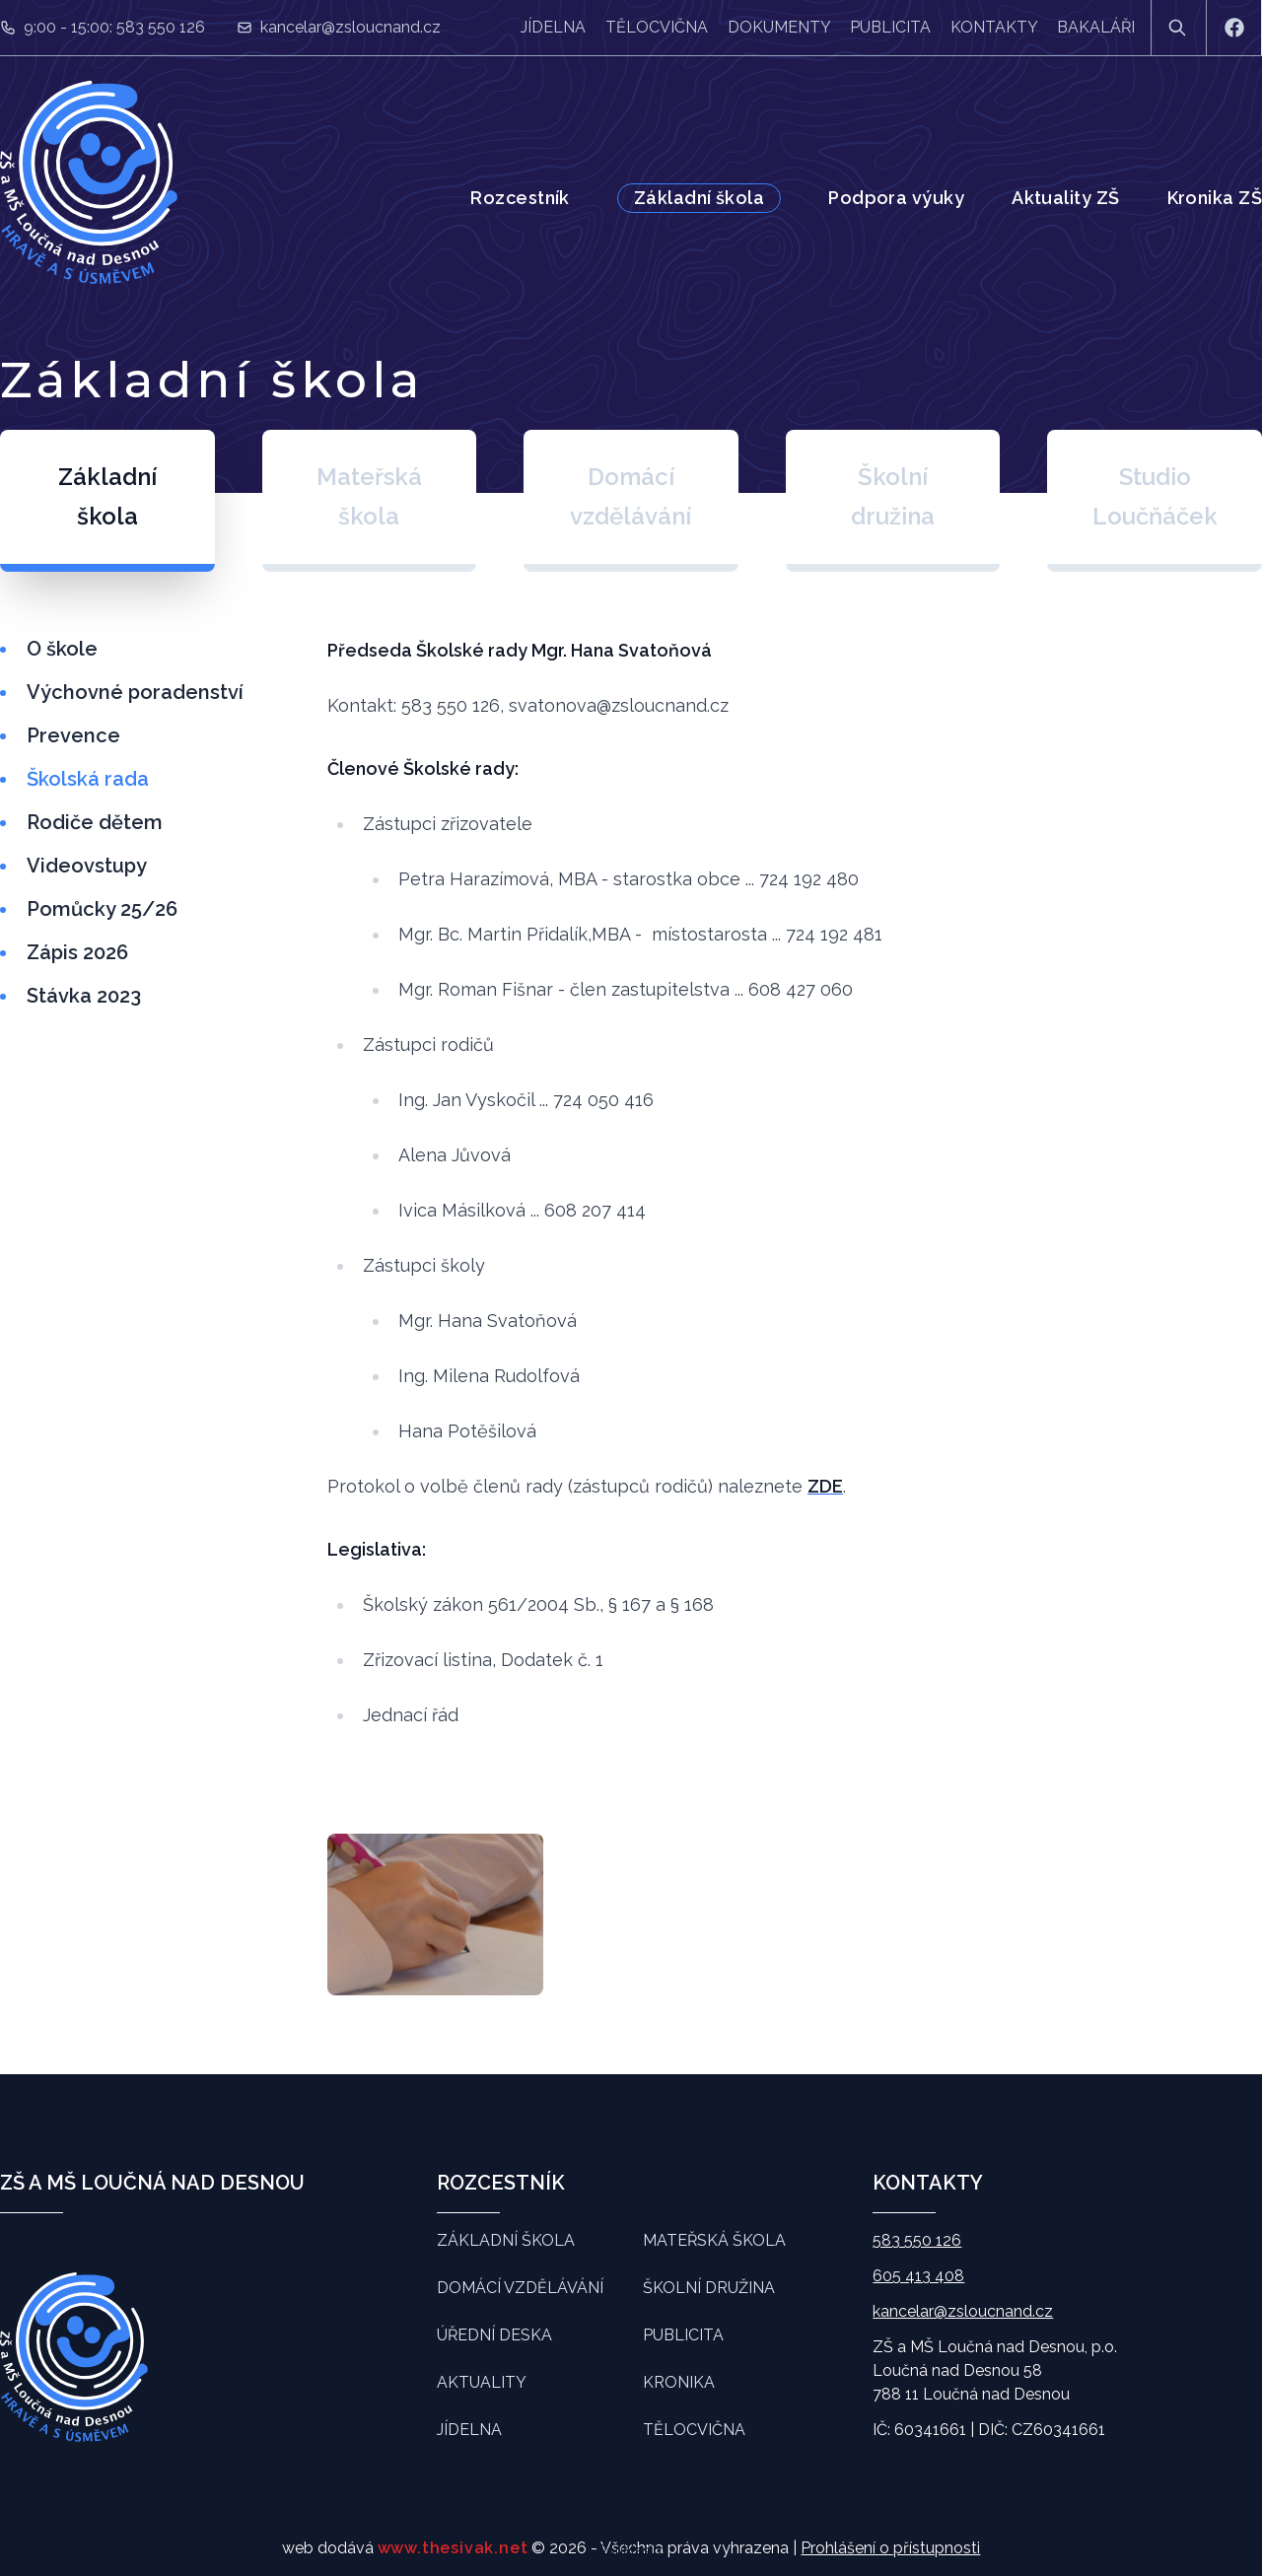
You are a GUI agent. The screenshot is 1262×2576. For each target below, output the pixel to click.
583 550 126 (917, 2240)
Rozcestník (520, 197)
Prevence (73, 735)
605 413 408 (918, 2275)
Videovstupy (87, 865)
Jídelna (553, 27)
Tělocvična (656, 27)
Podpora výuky (896, 197)
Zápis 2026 (77, 952)
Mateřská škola (714, 2240)
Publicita (890, 27)
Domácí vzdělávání (520, 2287)
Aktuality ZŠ (1065, 197)
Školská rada (88, 779)
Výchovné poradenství (135, 692)
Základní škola (699, 197)
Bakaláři (1096, 27)
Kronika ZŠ (1215, 197)
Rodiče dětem (95, 822)
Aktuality (481, 2382)
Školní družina (709, 2287)
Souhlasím (631, 2550)
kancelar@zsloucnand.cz (350, 27)
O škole (62, 649)
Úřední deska (494, 2335)
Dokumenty (779, 27)
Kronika (679, 2382)
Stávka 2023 (84, 996)
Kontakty (993, 27)
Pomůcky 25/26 (102, 909)
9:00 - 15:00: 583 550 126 (114, 27)
